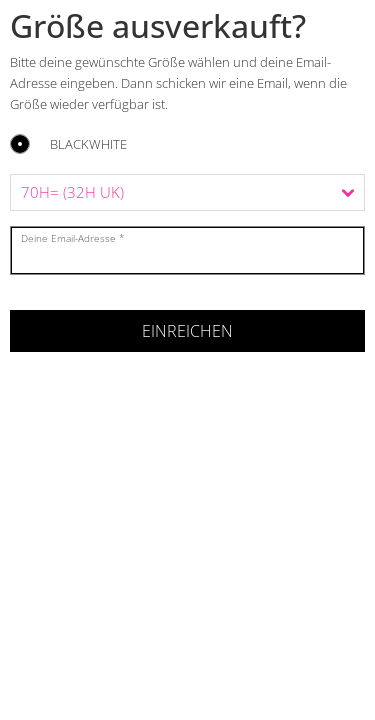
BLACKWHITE (88, 145)
